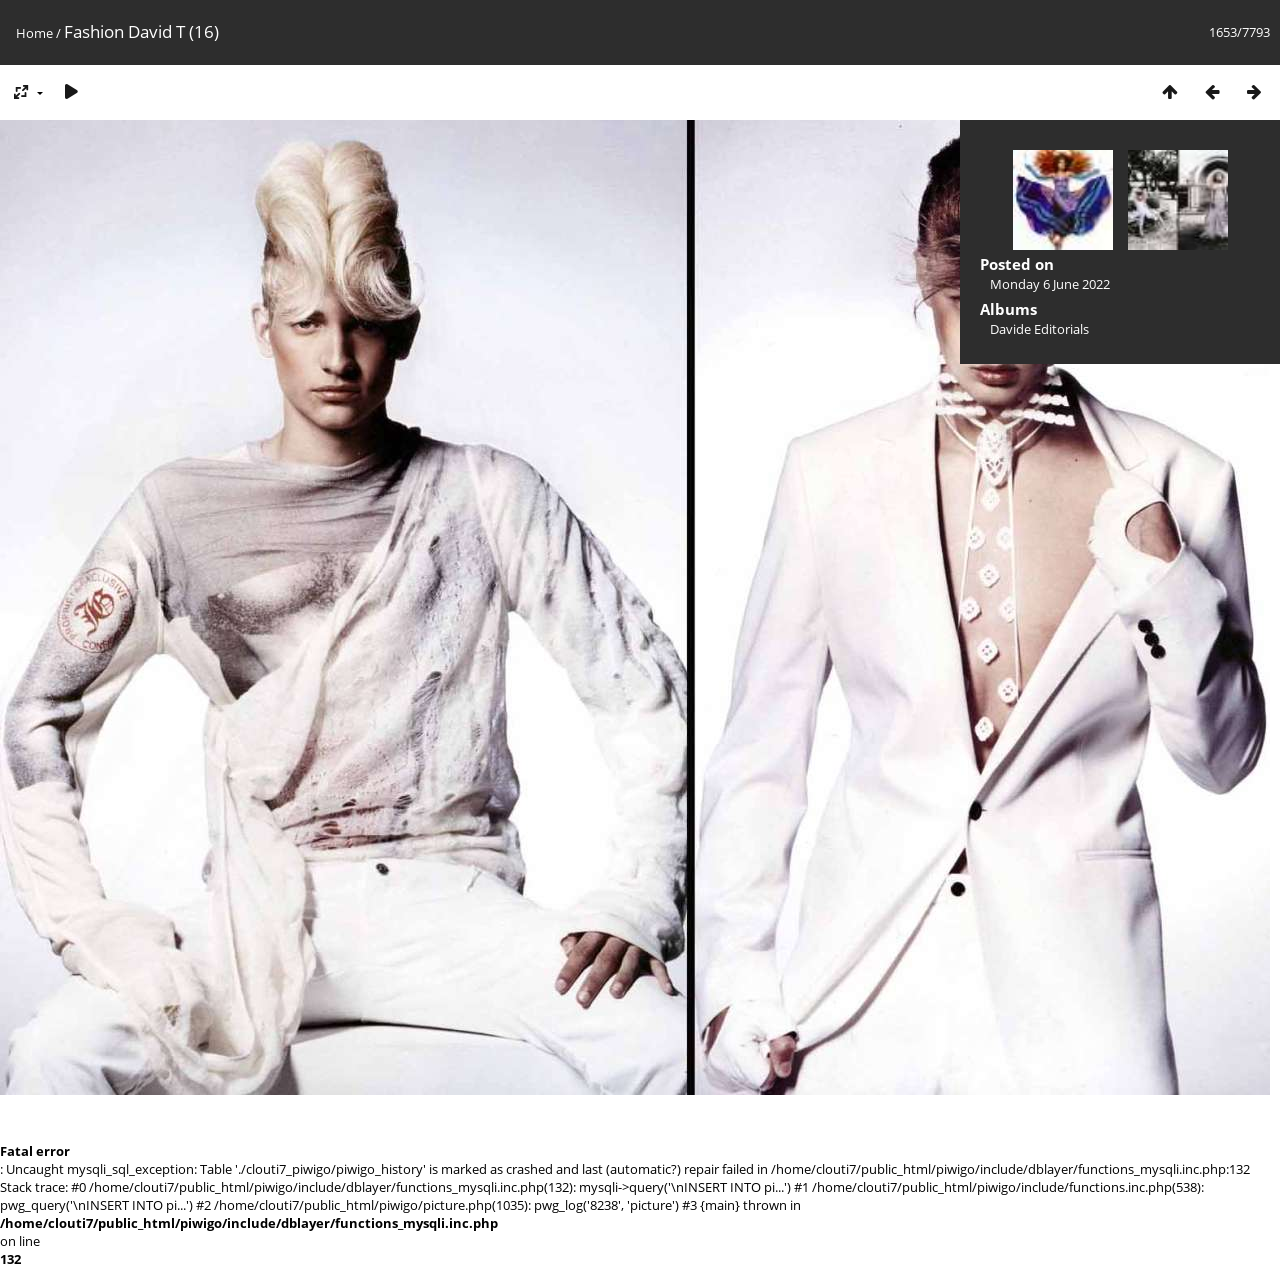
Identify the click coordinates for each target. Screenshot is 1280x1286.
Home (34, 33)
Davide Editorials (1039, 329)
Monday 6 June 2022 (1050, 284)
